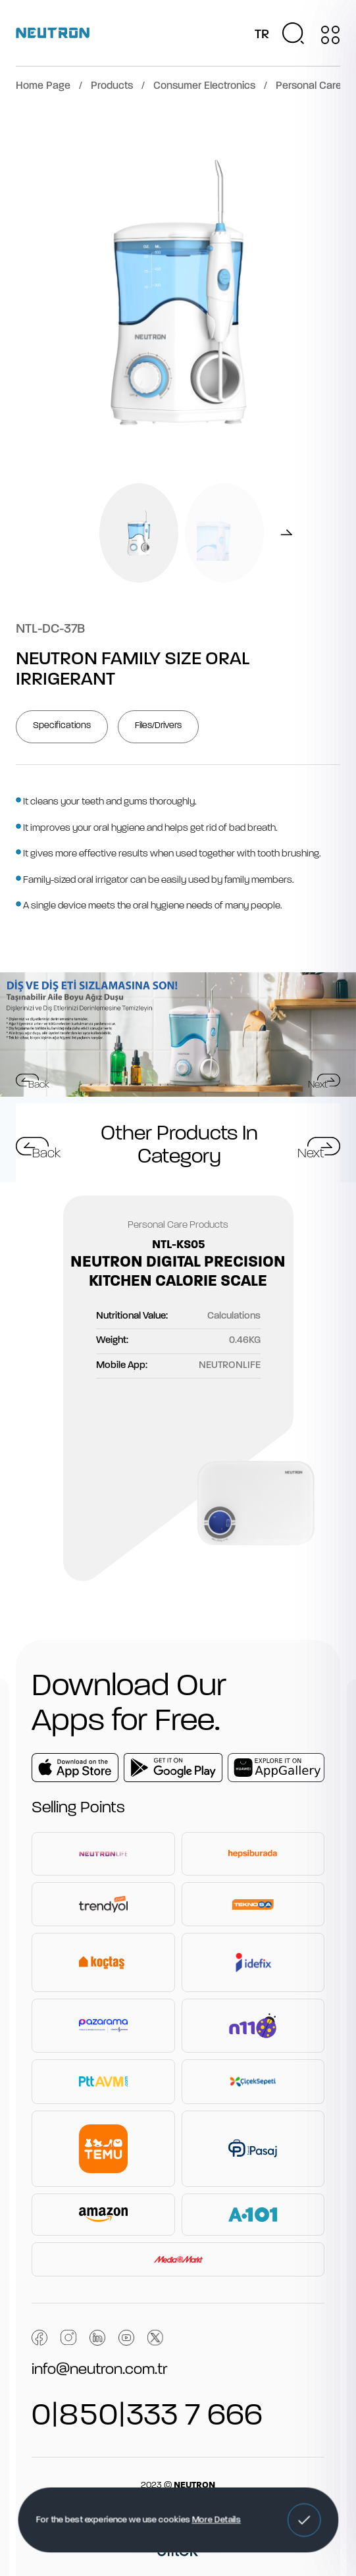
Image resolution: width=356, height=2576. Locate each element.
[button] (304, 2520)
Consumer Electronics (204, 86)
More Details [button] (216, 2520)
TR (262, 34)
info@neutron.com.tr (99, 2370)
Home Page (43, 86)
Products (112, 86)
